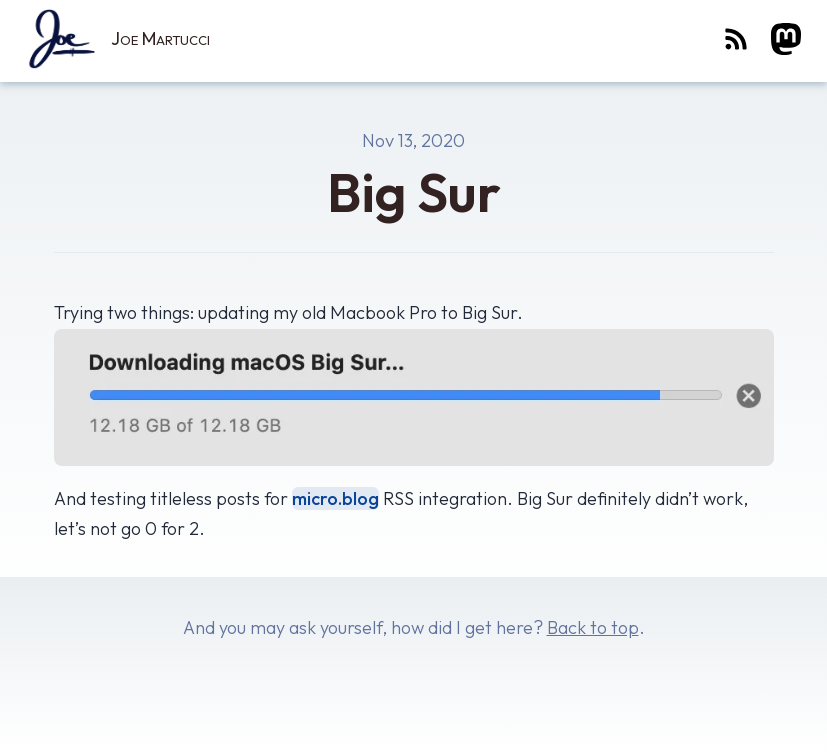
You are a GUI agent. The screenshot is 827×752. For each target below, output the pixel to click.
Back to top (593, 627)
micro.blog (335, 498)
